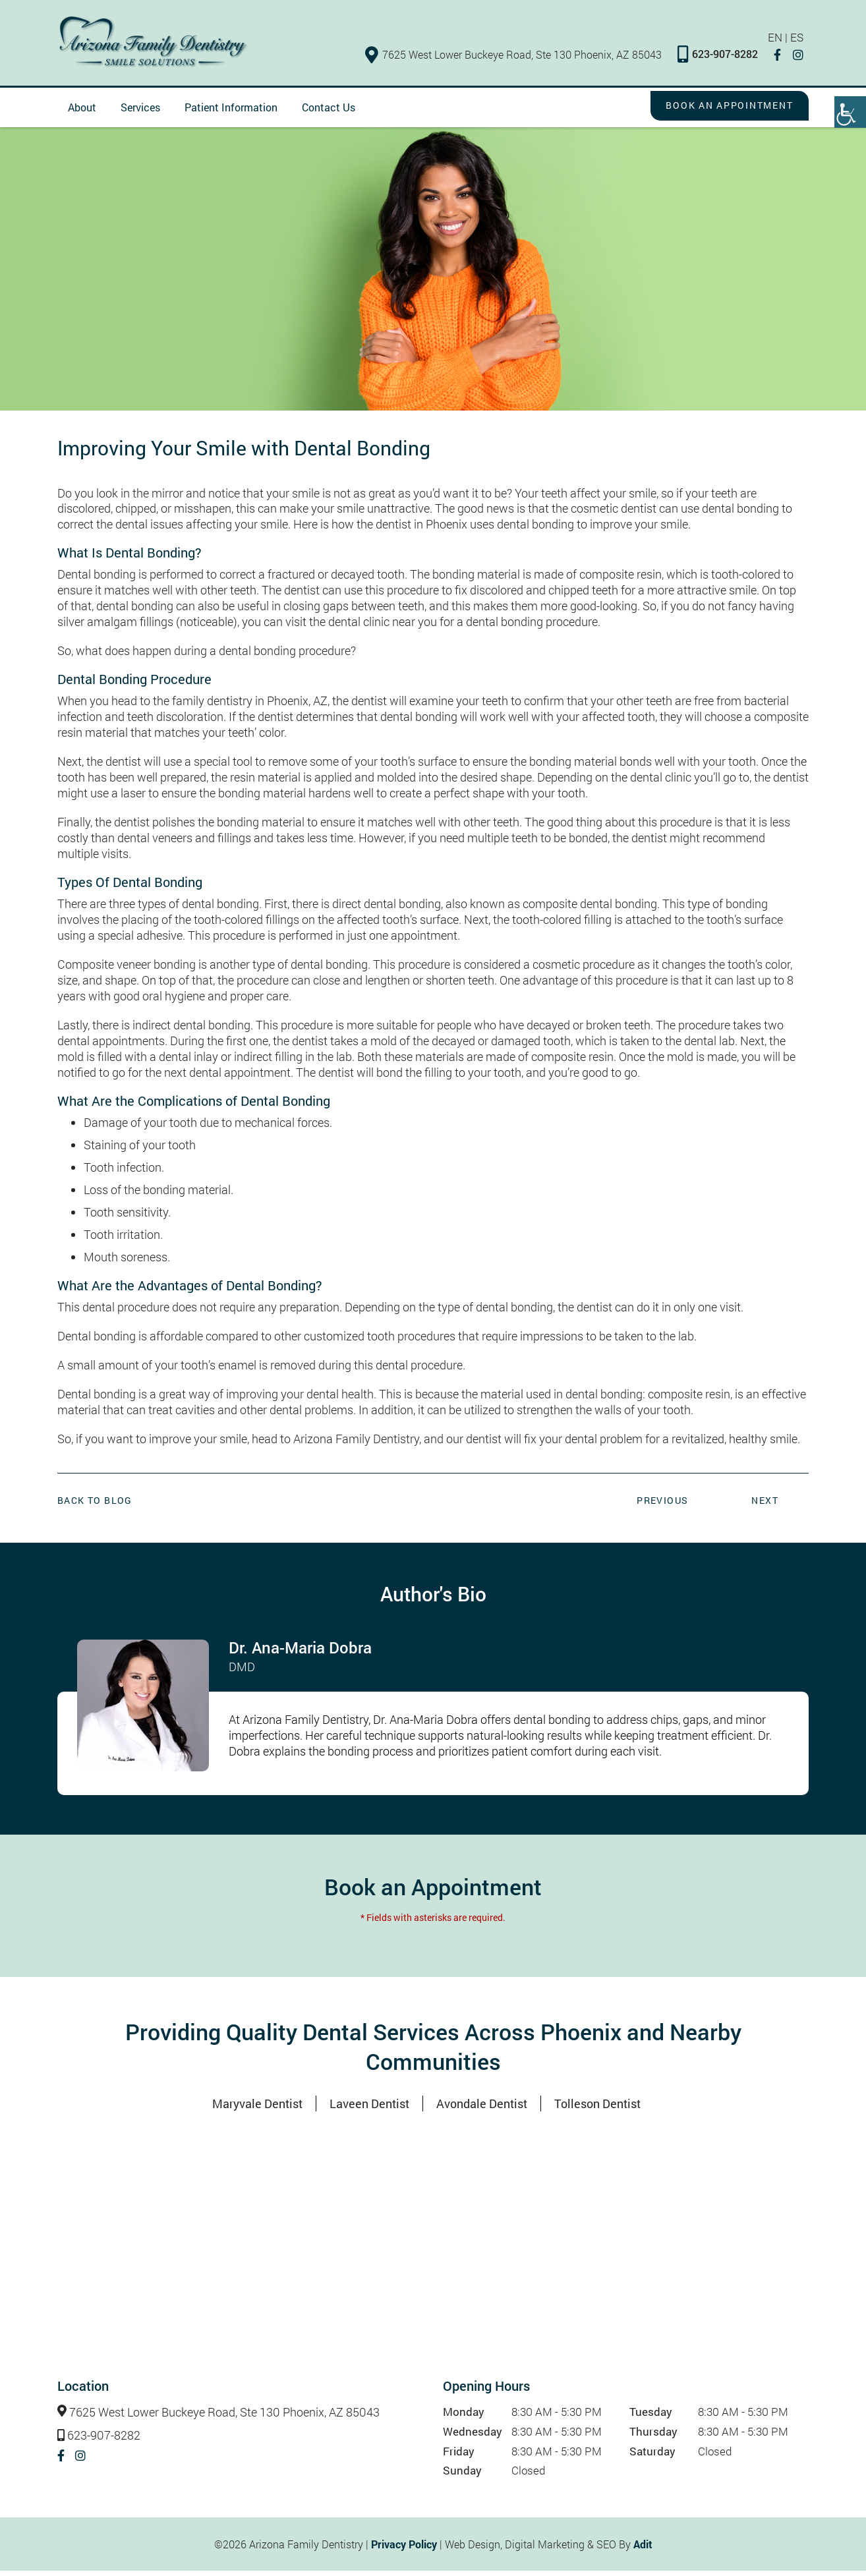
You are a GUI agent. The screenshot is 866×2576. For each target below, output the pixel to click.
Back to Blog (94, 1505)
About (82, 112)
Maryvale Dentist (257, 2109)
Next (764, 1505)
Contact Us (328, 112)
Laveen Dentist (369, 2109)
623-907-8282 (723, 59)
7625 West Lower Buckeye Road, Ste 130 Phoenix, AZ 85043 (518, 58)
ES (802, 41)
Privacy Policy (404, 2549)
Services (140, 112)
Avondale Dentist (481, 2109)
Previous (662, 1505)
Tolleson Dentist (597, 2109)
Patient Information (231, 112)
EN (779, 41)
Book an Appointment (717, 111)
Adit (642, 2549)
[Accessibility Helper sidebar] (850, 112)
